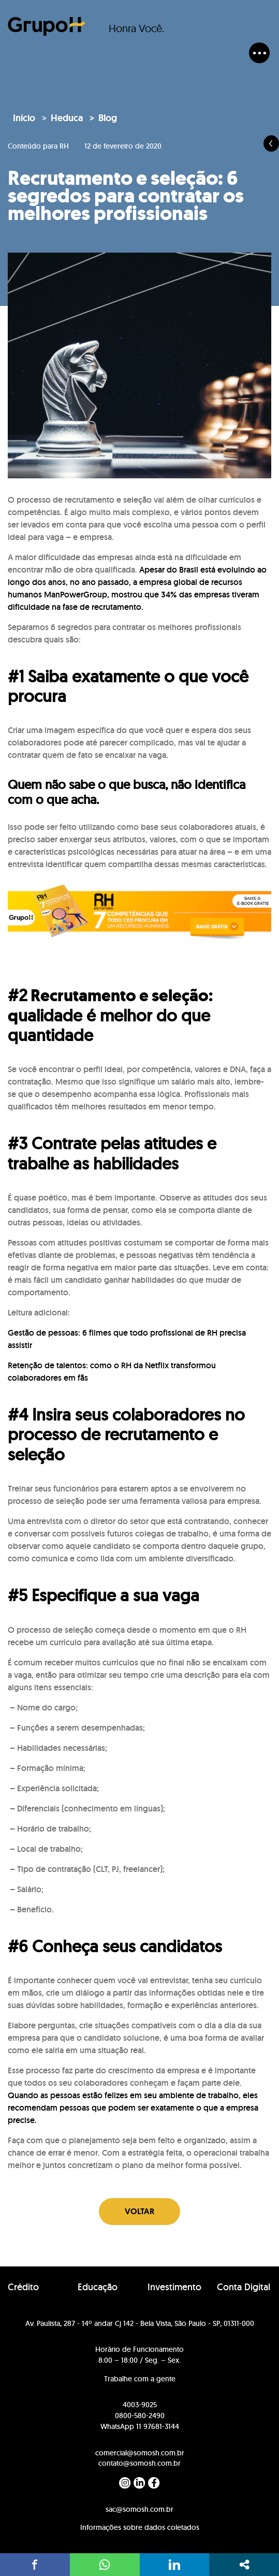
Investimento (174, 2287)
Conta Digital (243, 2287)
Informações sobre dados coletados (139, 2527)
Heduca (67, 118)
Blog (107, 118)
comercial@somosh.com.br (139, 2452)
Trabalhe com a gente (139, 2378)
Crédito (23, 2287)
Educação (98, 2287)
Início (24, 118)
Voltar (139, 2211)
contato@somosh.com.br (139, 2463)
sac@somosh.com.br (139, 2509)
